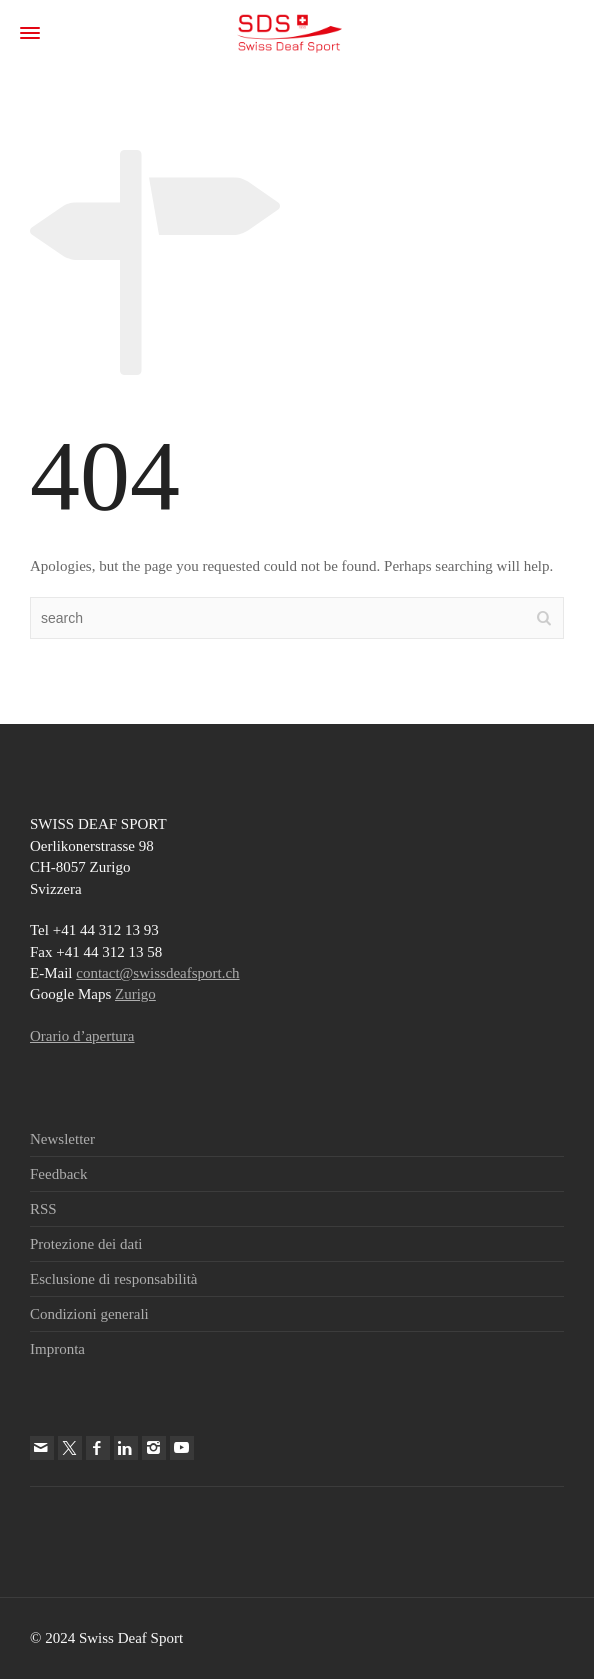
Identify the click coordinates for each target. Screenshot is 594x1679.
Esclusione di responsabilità (113, 1279)
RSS (43, 1209)
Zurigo (135, 994)
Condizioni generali (89, 1314)
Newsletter (62, 1139)
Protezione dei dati (86, 1244)
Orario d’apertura (82, 1036)
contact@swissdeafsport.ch (157, 973)
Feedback (58, 1174)
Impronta (57, 1349)
